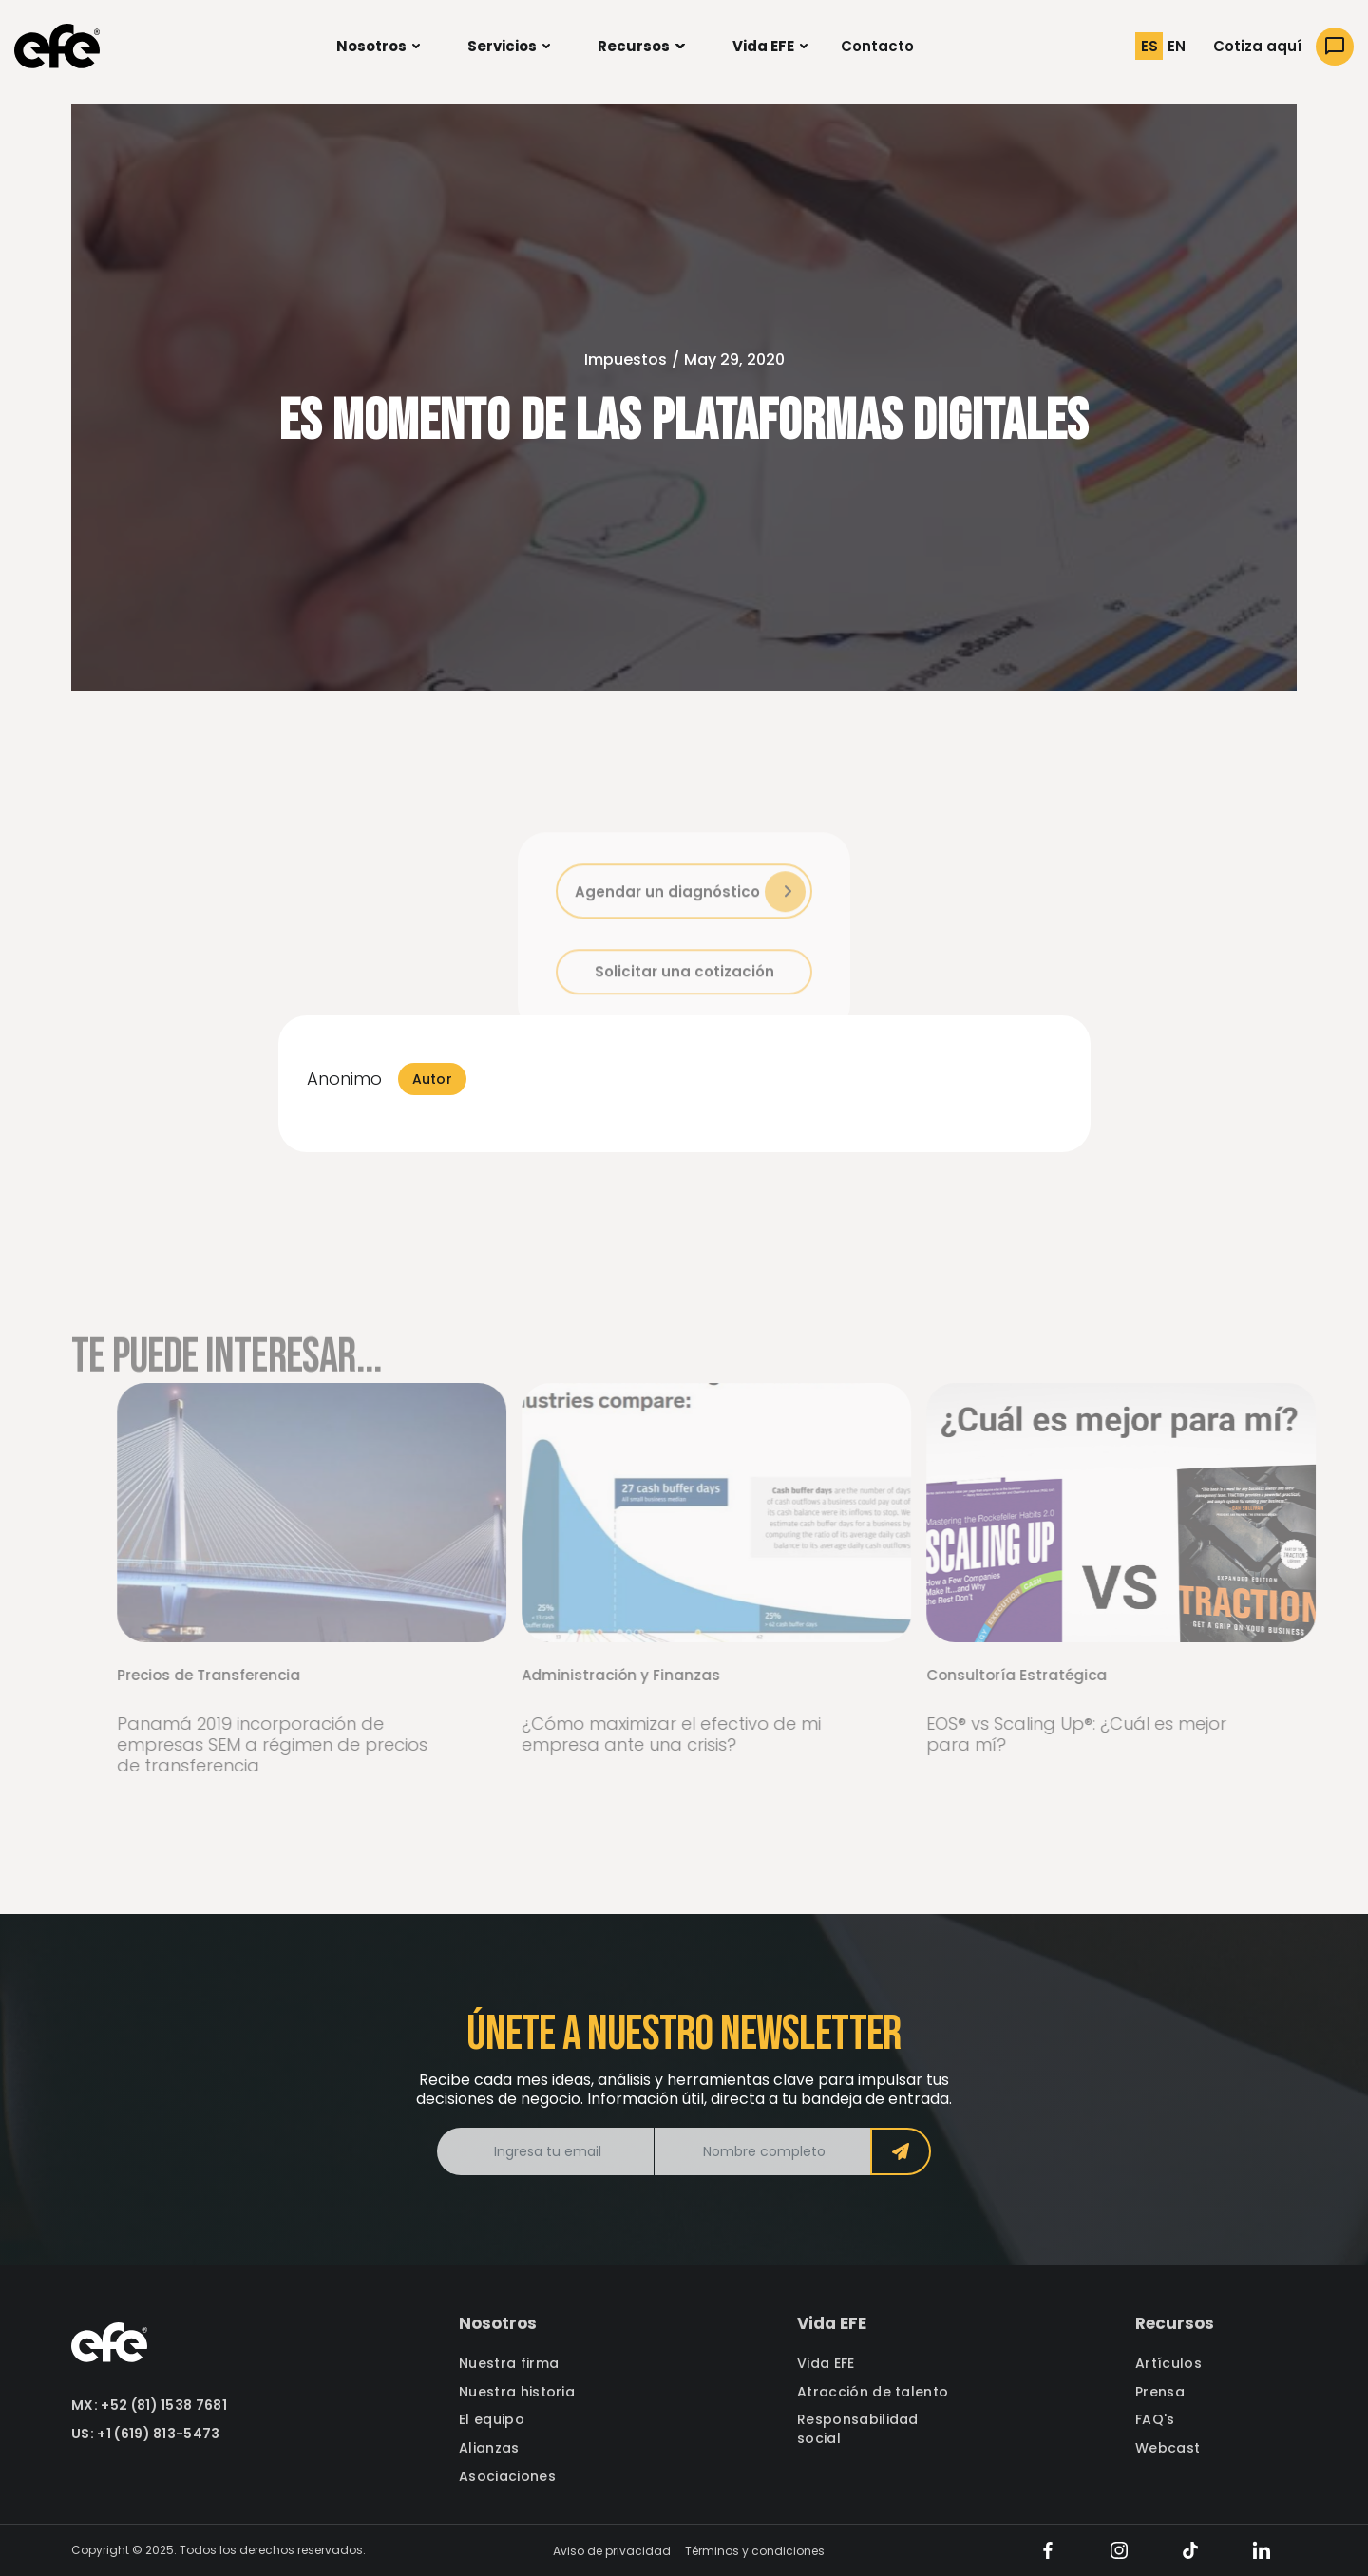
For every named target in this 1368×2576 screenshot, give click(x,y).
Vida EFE (826, 2364)
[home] (57, 46)
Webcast (1167, 2448)
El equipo (491, 2420)
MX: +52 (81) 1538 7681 (149, 2405)
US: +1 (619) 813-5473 (145, 2434)
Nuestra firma (509, 2364)
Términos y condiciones (755, 2551)
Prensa (1160, 2392)
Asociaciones (507, 2477)
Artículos (1168, 2364)
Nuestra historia (517, 2392)
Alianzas (489, 2448)
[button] (378, 46)
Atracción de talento (872, 2392)
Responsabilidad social (858, 2429)
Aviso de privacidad (612, 2551)
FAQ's (1155, 2420)
